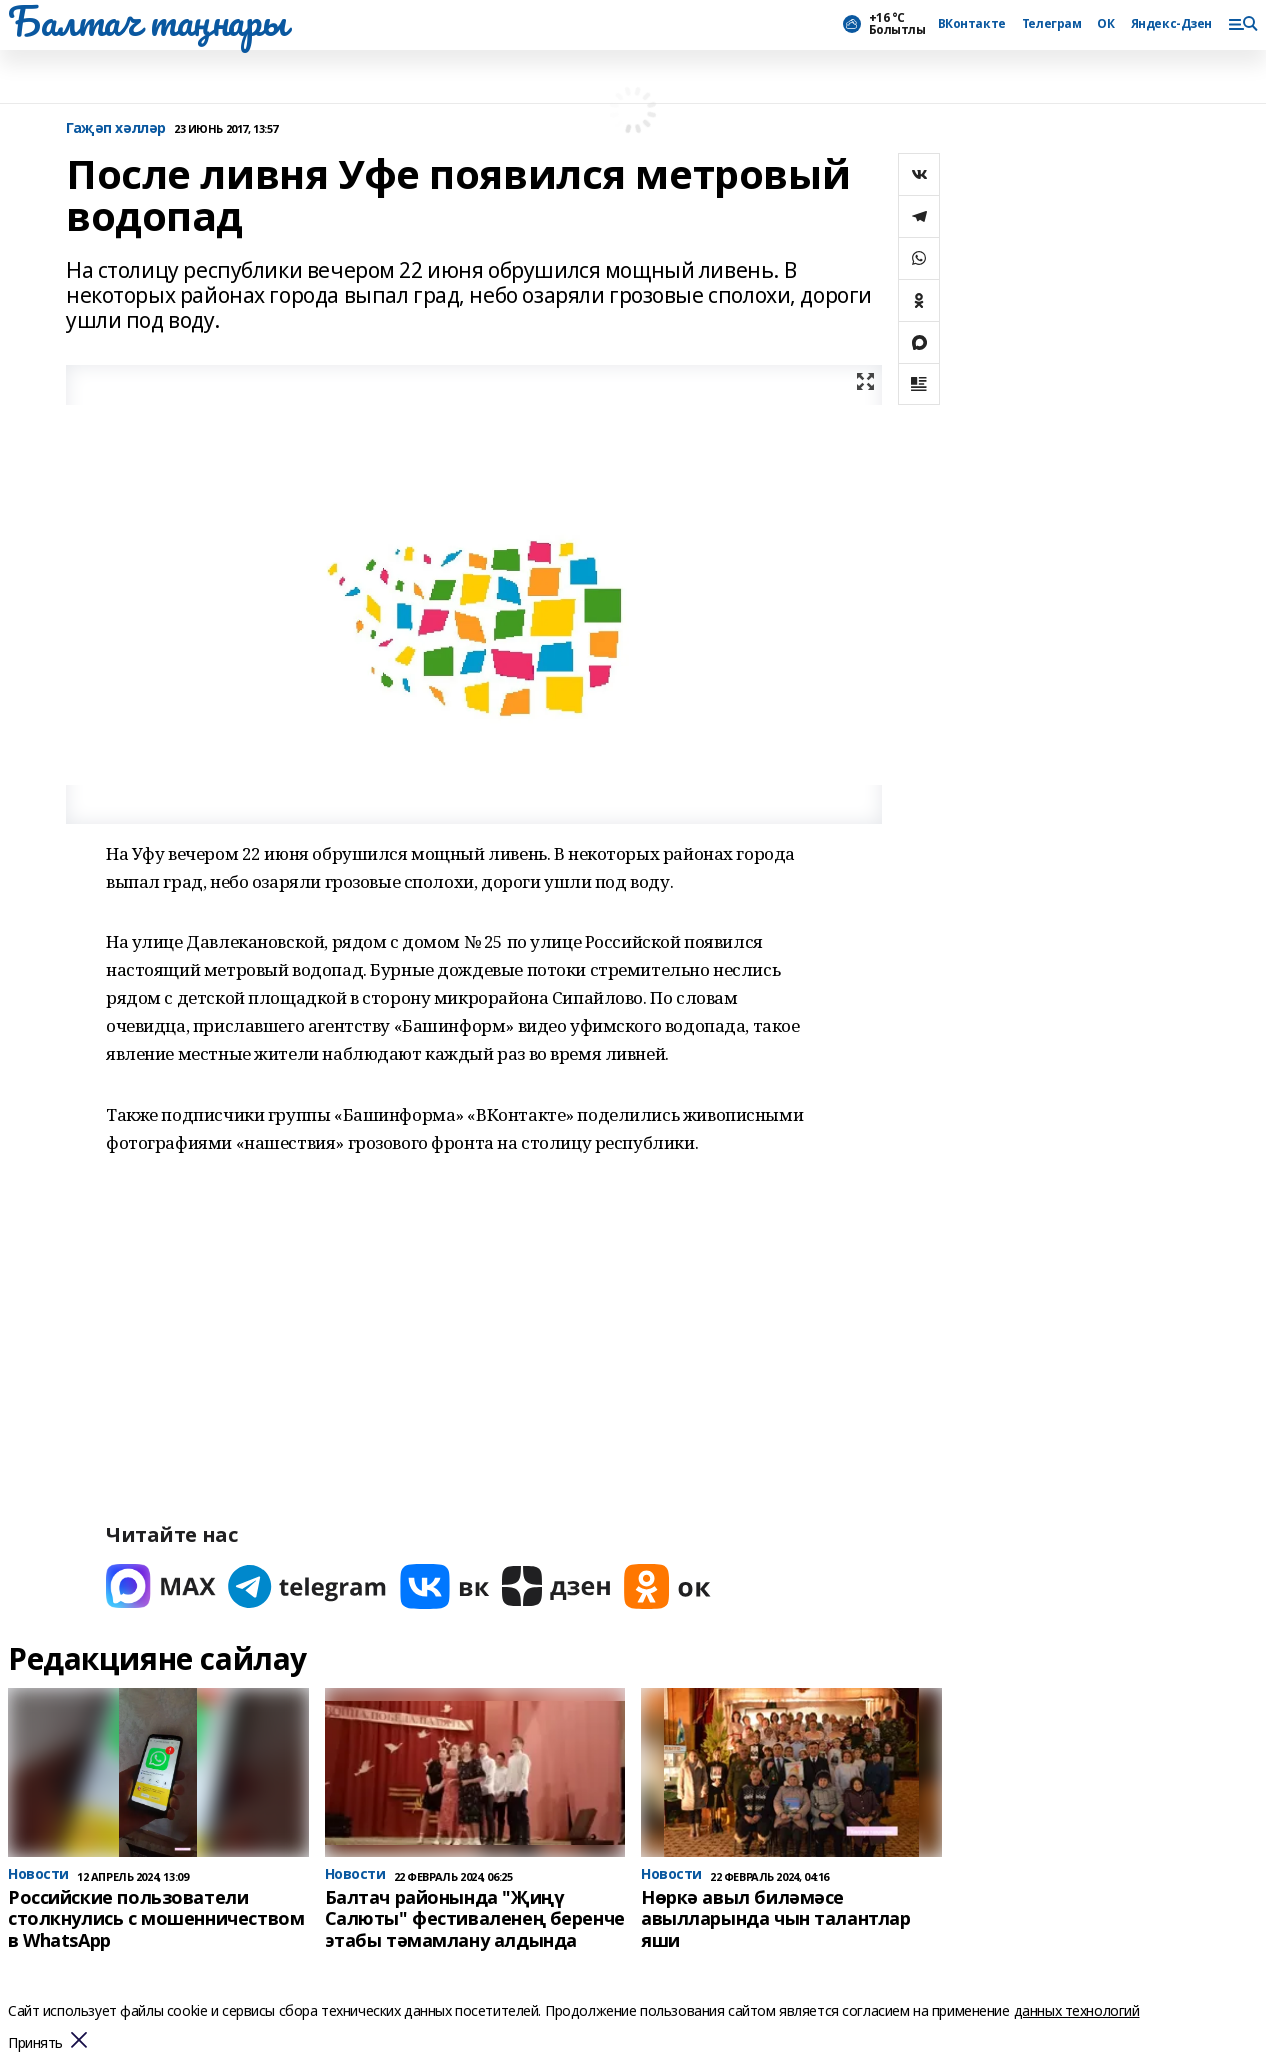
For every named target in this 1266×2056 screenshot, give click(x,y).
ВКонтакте (972, 24)
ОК (1105, 24)
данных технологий (1077, 2010)
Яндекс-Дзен (1171, 24)
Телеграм (1052, 24)
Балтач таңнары (147, 21)
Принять (35, 2043)
